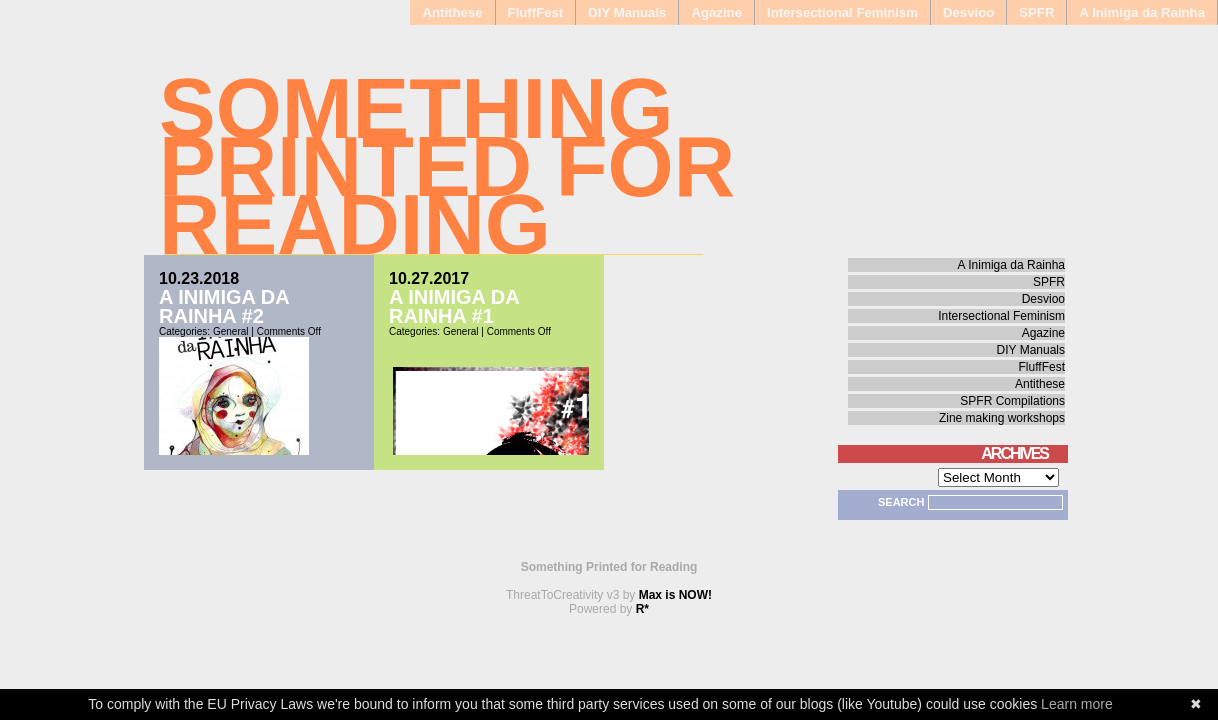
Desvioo (968, 12)
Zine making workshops (1002, 418)
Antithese (452, 12)
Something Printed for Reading (447, 166)
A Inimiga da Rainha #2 (224, 306)
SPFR (1036, 12)
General (231, 331)
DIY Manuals (627, 12)
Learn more (1077, 704)
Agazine (716, 12)
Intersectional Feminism (842, 12)
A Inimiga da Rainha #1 (454, 306)
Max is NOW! (675, 595)
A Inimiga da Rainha (1142, 12)
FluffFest (536, 12)
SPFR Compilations (1012, 401)
